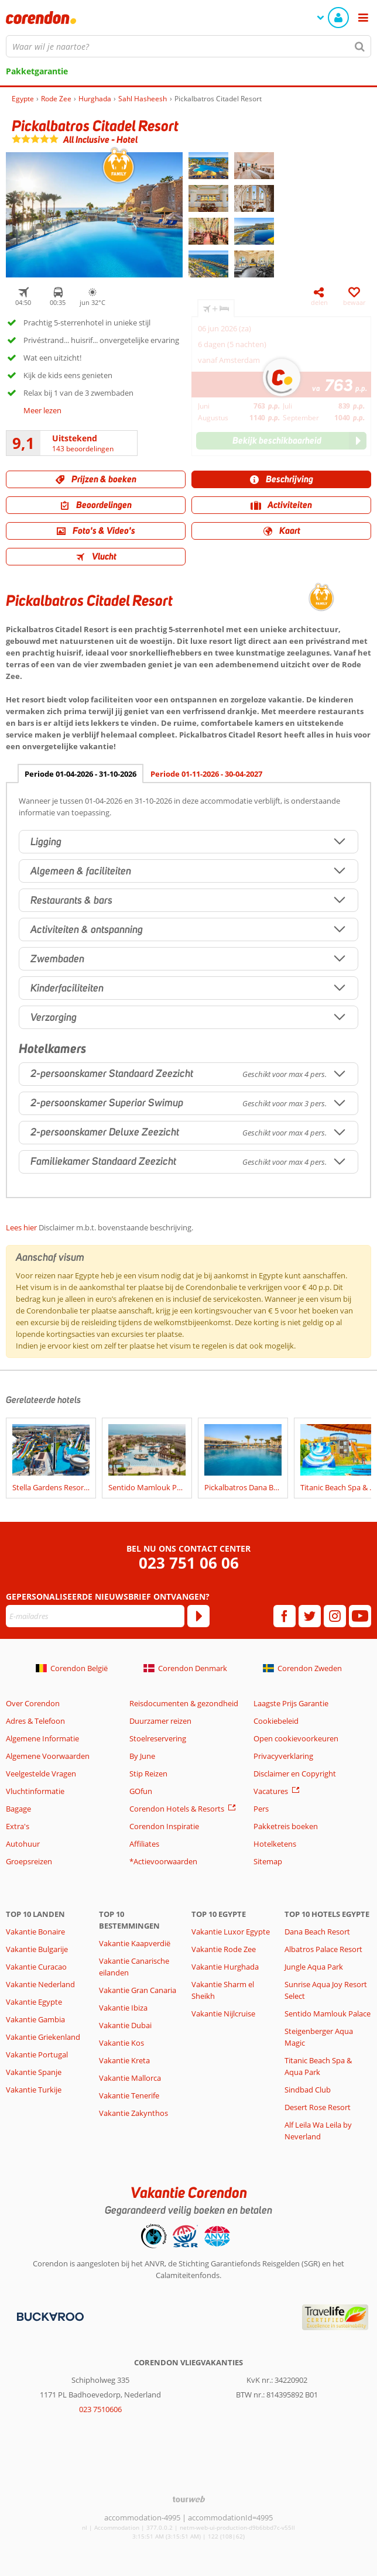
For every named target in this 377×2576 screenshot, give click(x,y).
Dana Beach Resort (317, 1931)
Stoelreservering (157, 1738)
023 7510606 (100, 2409)
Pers (261, 1808)
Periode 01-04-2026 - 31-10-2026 (80, 774)
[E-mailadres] (95, 1616)
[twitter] (310, 1616)
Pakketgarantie (37, 71)
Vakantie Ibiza (123, 2007)
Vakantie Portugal (37, 2054)
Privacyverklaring (283, 1756)
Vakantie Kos (121, 2043)
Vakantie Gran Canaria (137, 1990)
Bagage (18, 1808)
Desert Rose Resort (318, 2107)
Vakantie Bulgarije (37, 1949)
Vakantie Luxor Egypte (230, 1931)
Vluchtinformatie (35, 1791)
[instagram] (335, 1616)
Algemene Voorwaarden (48, 1756)
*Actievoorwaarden (163, 1861)
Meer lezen (42, 410)
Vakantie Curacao (36, 1966)
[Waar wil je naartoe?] (188, 46)
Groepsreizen (29, 1861)
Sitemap (267, 1861)
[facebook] (284, 1616)
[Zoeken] (360, 46)
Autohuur (23, 1843)
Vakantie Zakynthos (133, 2113)
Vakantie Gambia (35, 2019)
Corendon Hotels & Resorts (176, 1808)
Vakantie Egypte (34, 2002)
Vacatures (270, 1791)
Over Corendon (33, 1703)
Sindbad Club (308, 2089)
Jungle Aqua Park (314, 1966)
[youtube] (360, 1616)
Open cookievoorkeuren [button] (295, 1738)
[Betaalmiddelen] (49, 2315)
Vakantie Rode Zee (223, 1949)
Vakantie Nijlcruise (223, 2013)
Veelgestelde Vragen (41, 1773)
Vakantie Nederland (40, 1984)
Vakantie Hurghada (225, 1966)
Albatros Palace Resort (323, 1949)
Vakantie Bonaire (35, 1931)
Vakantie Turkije (33, 2089)
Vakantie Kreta (124, 2060)
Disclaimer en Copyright (294, 1773)
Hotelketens (274, 1843)
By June (142, 1756)
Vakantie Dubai (125, 2025)
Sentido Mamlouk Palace (328, 2013)
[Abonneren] (198, 1616)
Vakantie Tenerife (129, 2095)
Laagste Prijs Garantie (290, 1703)
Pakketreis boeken (285, 1826)
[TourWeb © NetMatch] (189, 2499)
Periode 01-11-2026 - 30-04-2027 (206, 774)
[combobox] (188, 46)
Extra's (17, 1826)
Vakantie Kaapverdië (134, 1943)
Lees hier (21, 1227)
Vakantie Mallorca (130, 2078)
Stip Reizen (148, 1773)
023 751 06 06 (189, 1563)
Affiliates (144, 1843)
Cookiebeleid (276, 1721)
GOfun (140, 1791)
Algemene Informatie (42, 1738)
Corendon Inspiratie (164, 1826)
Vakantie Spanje (33, 2072)
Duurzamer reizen (160, 1721)
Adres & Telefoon (35, 1721)
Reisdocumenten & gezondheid (183, 1703)
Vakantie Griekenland (43, 2037)
